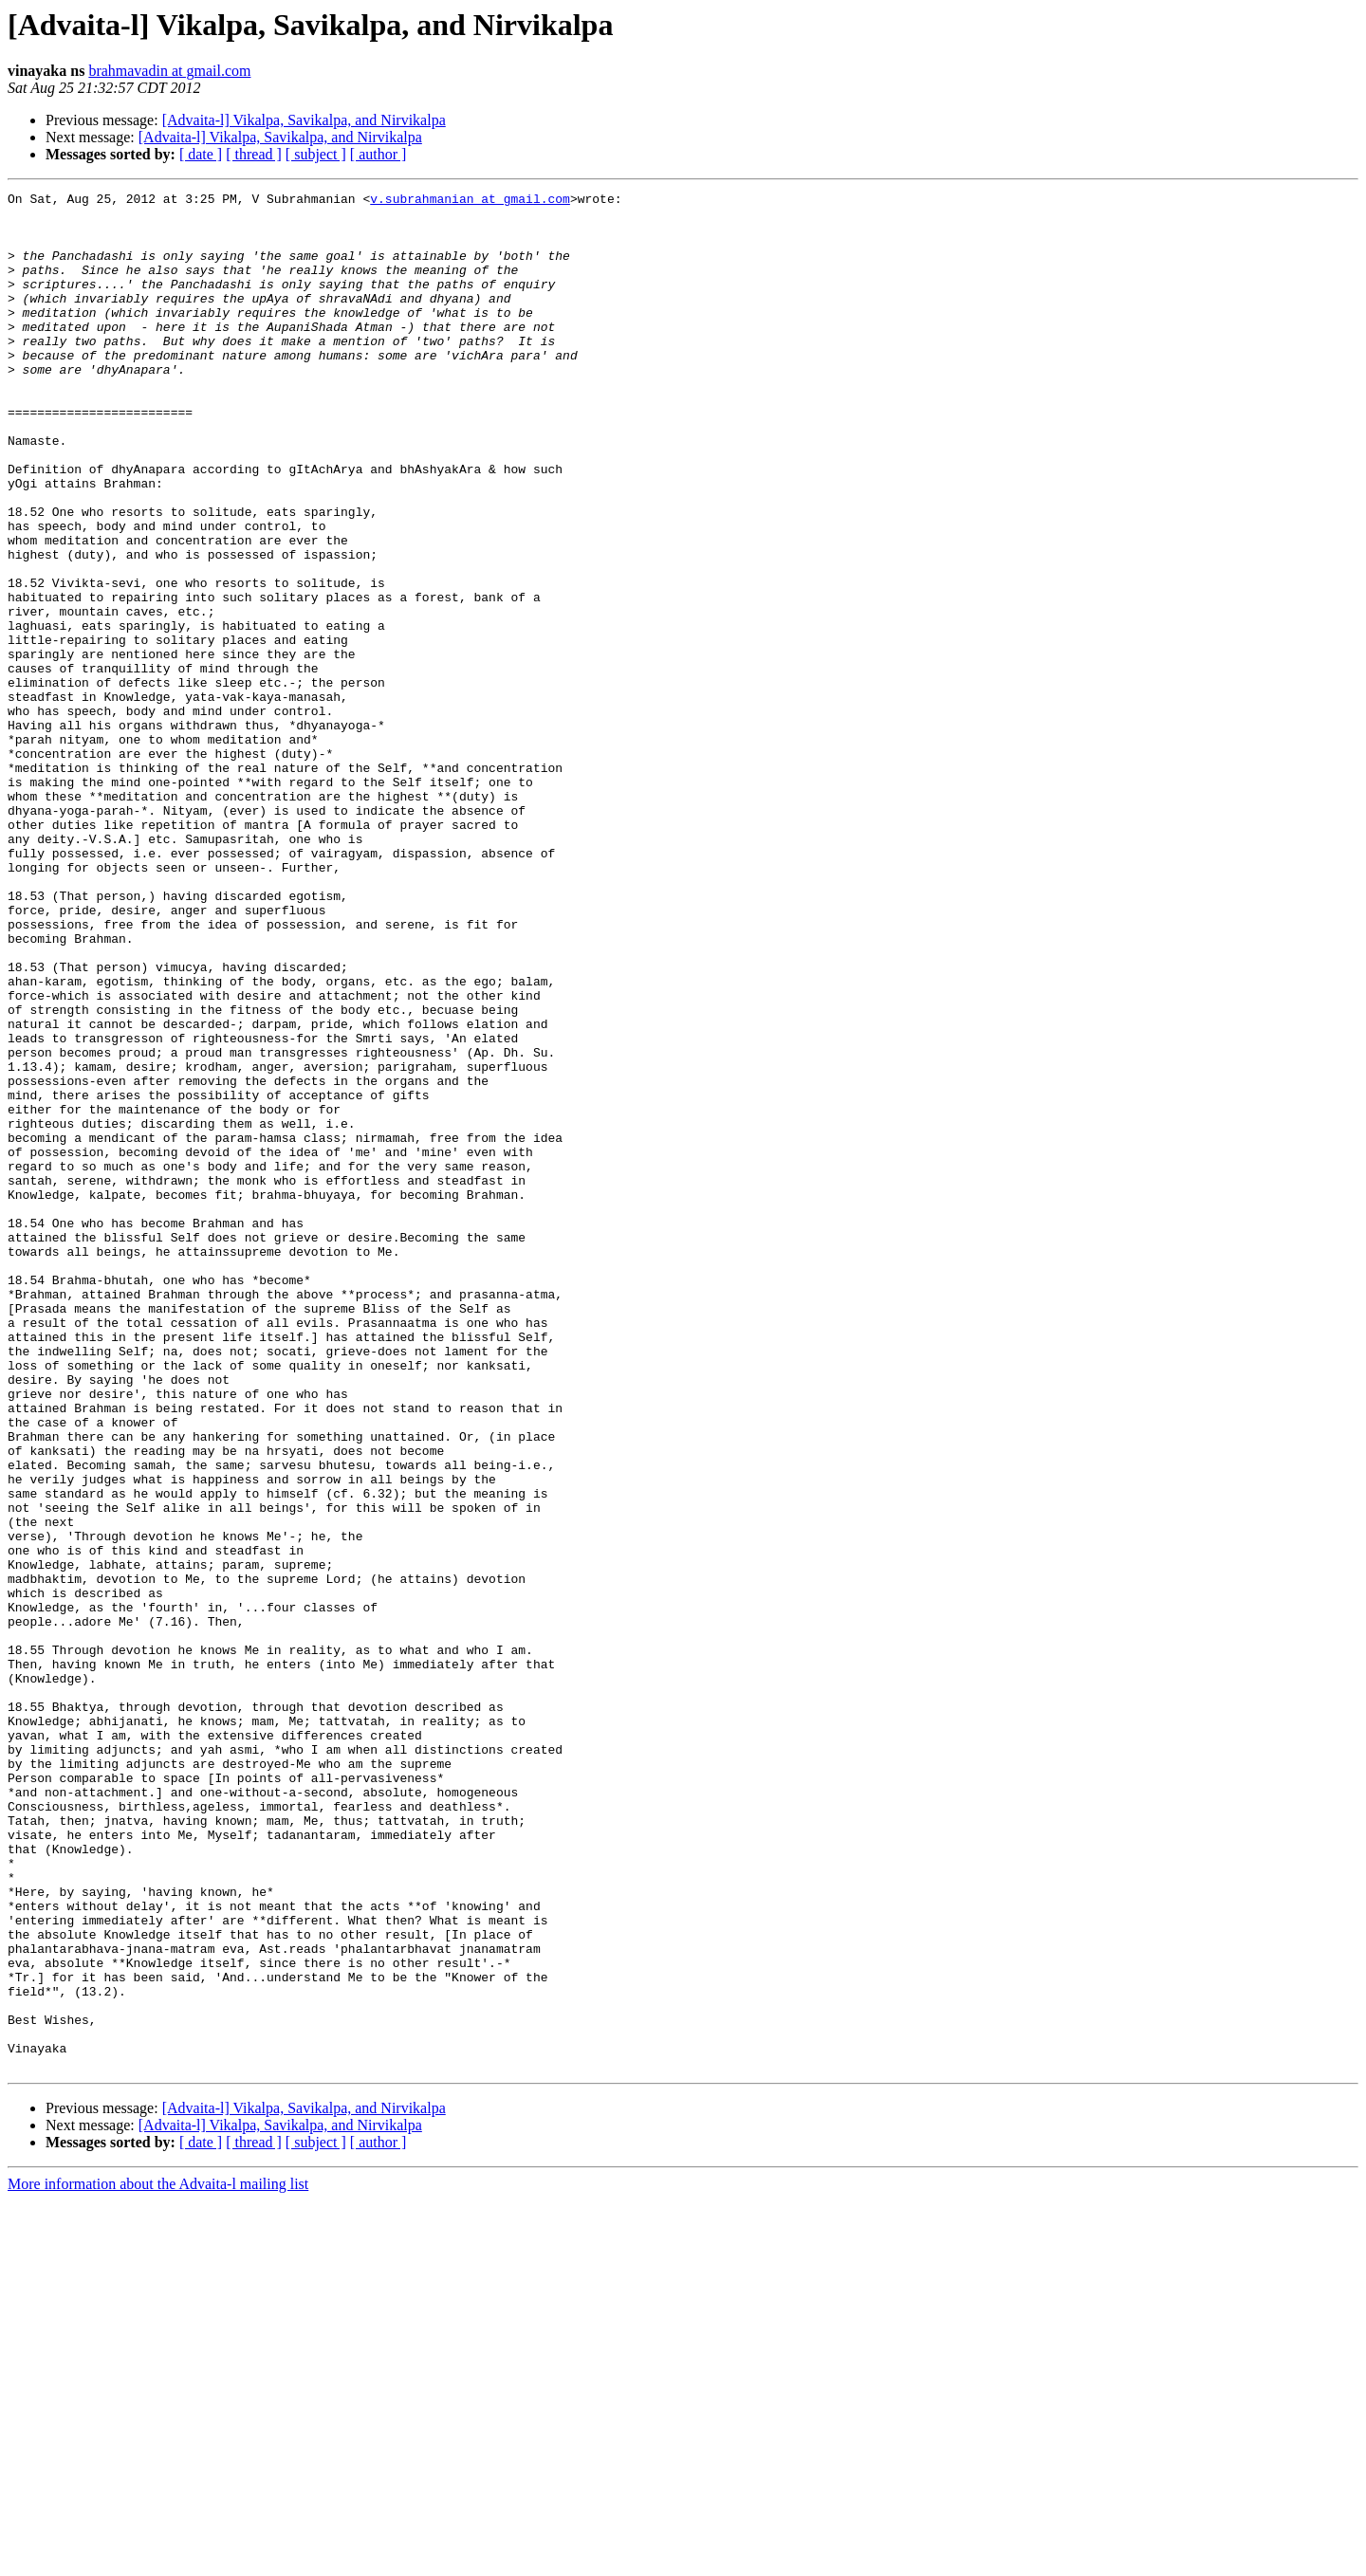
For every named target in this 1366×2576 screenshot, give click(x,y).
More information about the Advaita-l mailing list (158, 2559)
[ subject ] (316, 154)
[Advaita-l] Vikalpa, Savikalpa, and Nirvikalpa (304, 120)
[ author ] (378, 154)
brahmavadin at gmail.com (169, 71)
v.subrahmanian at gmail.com (470, 201)
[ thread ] (254, 154)
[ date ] (200, 154)
